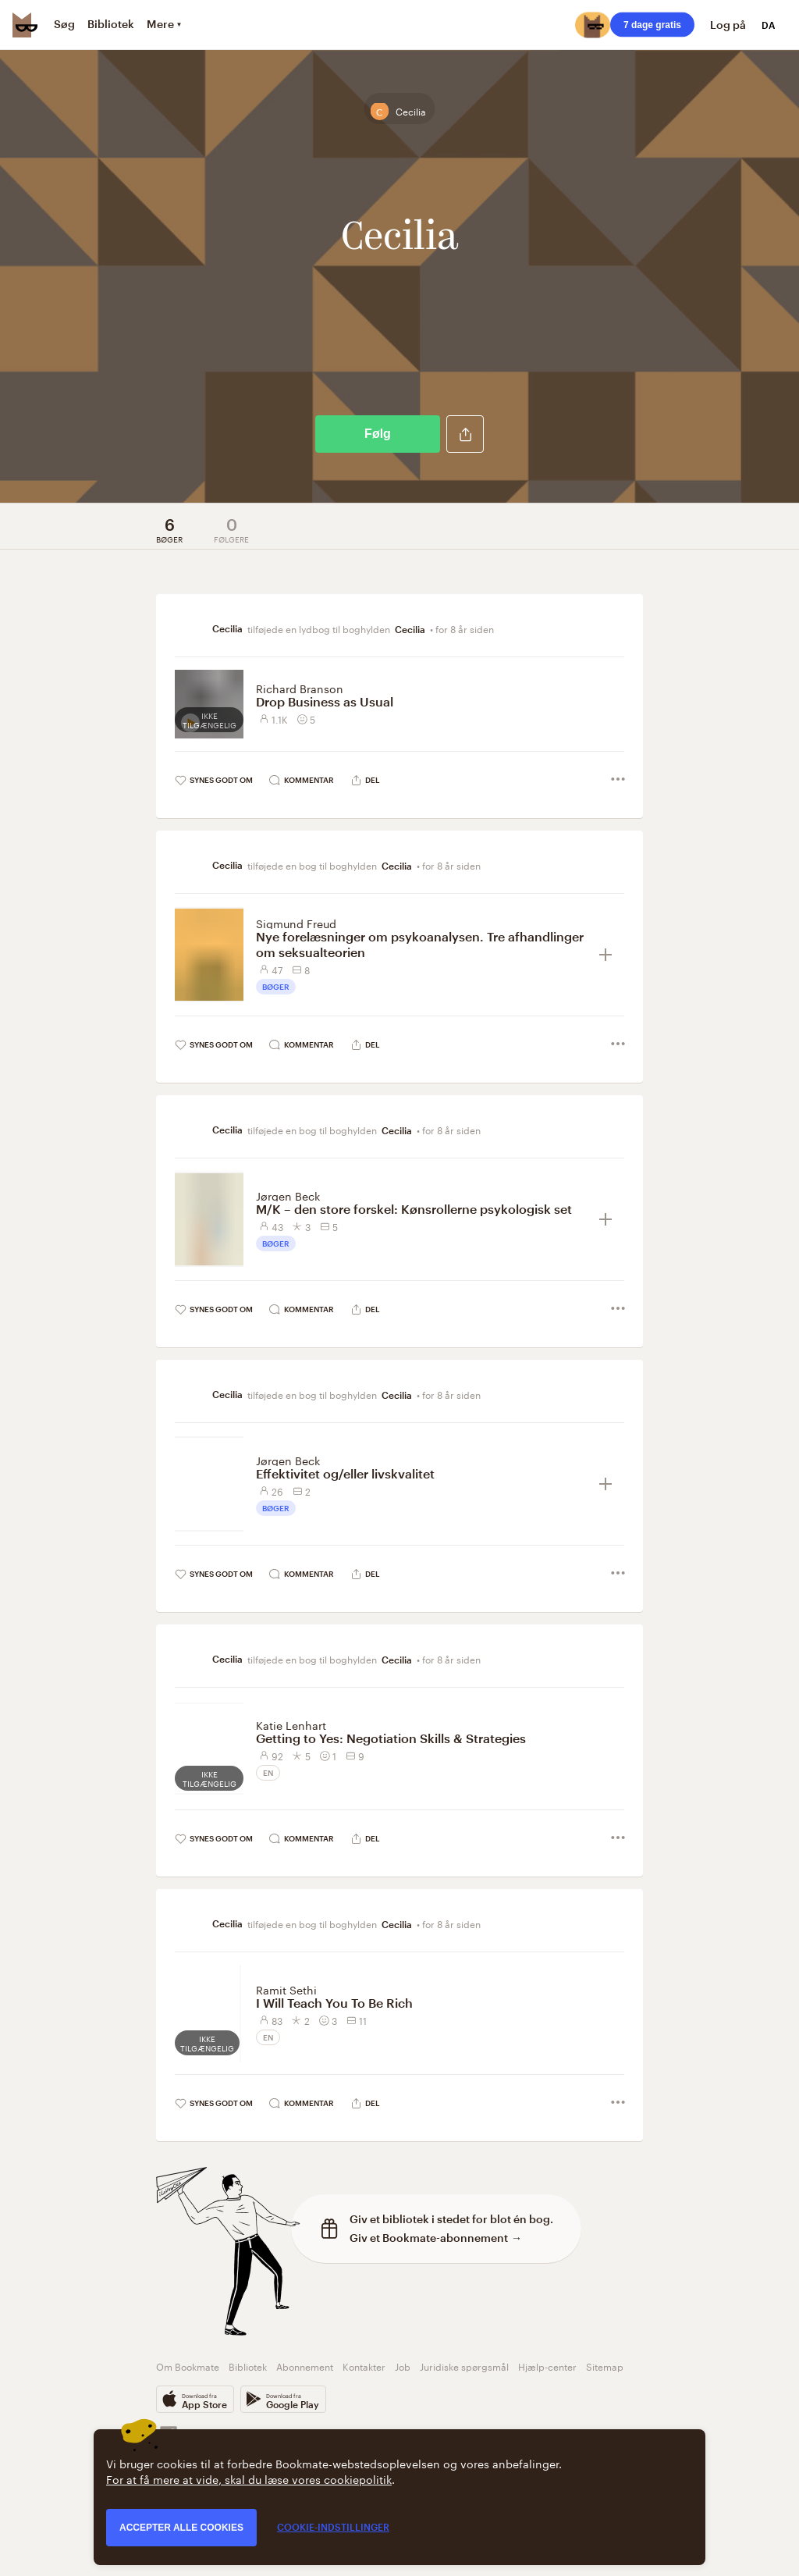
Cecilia (410, 629)
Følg (377, 433)
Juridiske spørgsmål (464, 2365)
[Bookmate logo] (24, 24)
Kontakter (364, 2365)
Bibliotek (248, 2365)
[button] (465, 434)
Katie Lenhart (291, 1724)
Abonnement (304, 2365)
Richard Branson (299, 687)
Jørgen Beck (288, 1195)
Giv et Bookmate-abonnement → (436, 2237)
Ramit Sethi (286, 1989)
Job (402, 2365)
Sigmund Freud (296, 922)
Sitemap (604, 2365)
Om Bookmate (187, 2365)
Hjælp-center (547, 2365)
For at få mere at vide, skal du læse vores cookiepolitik (249, 2478)
